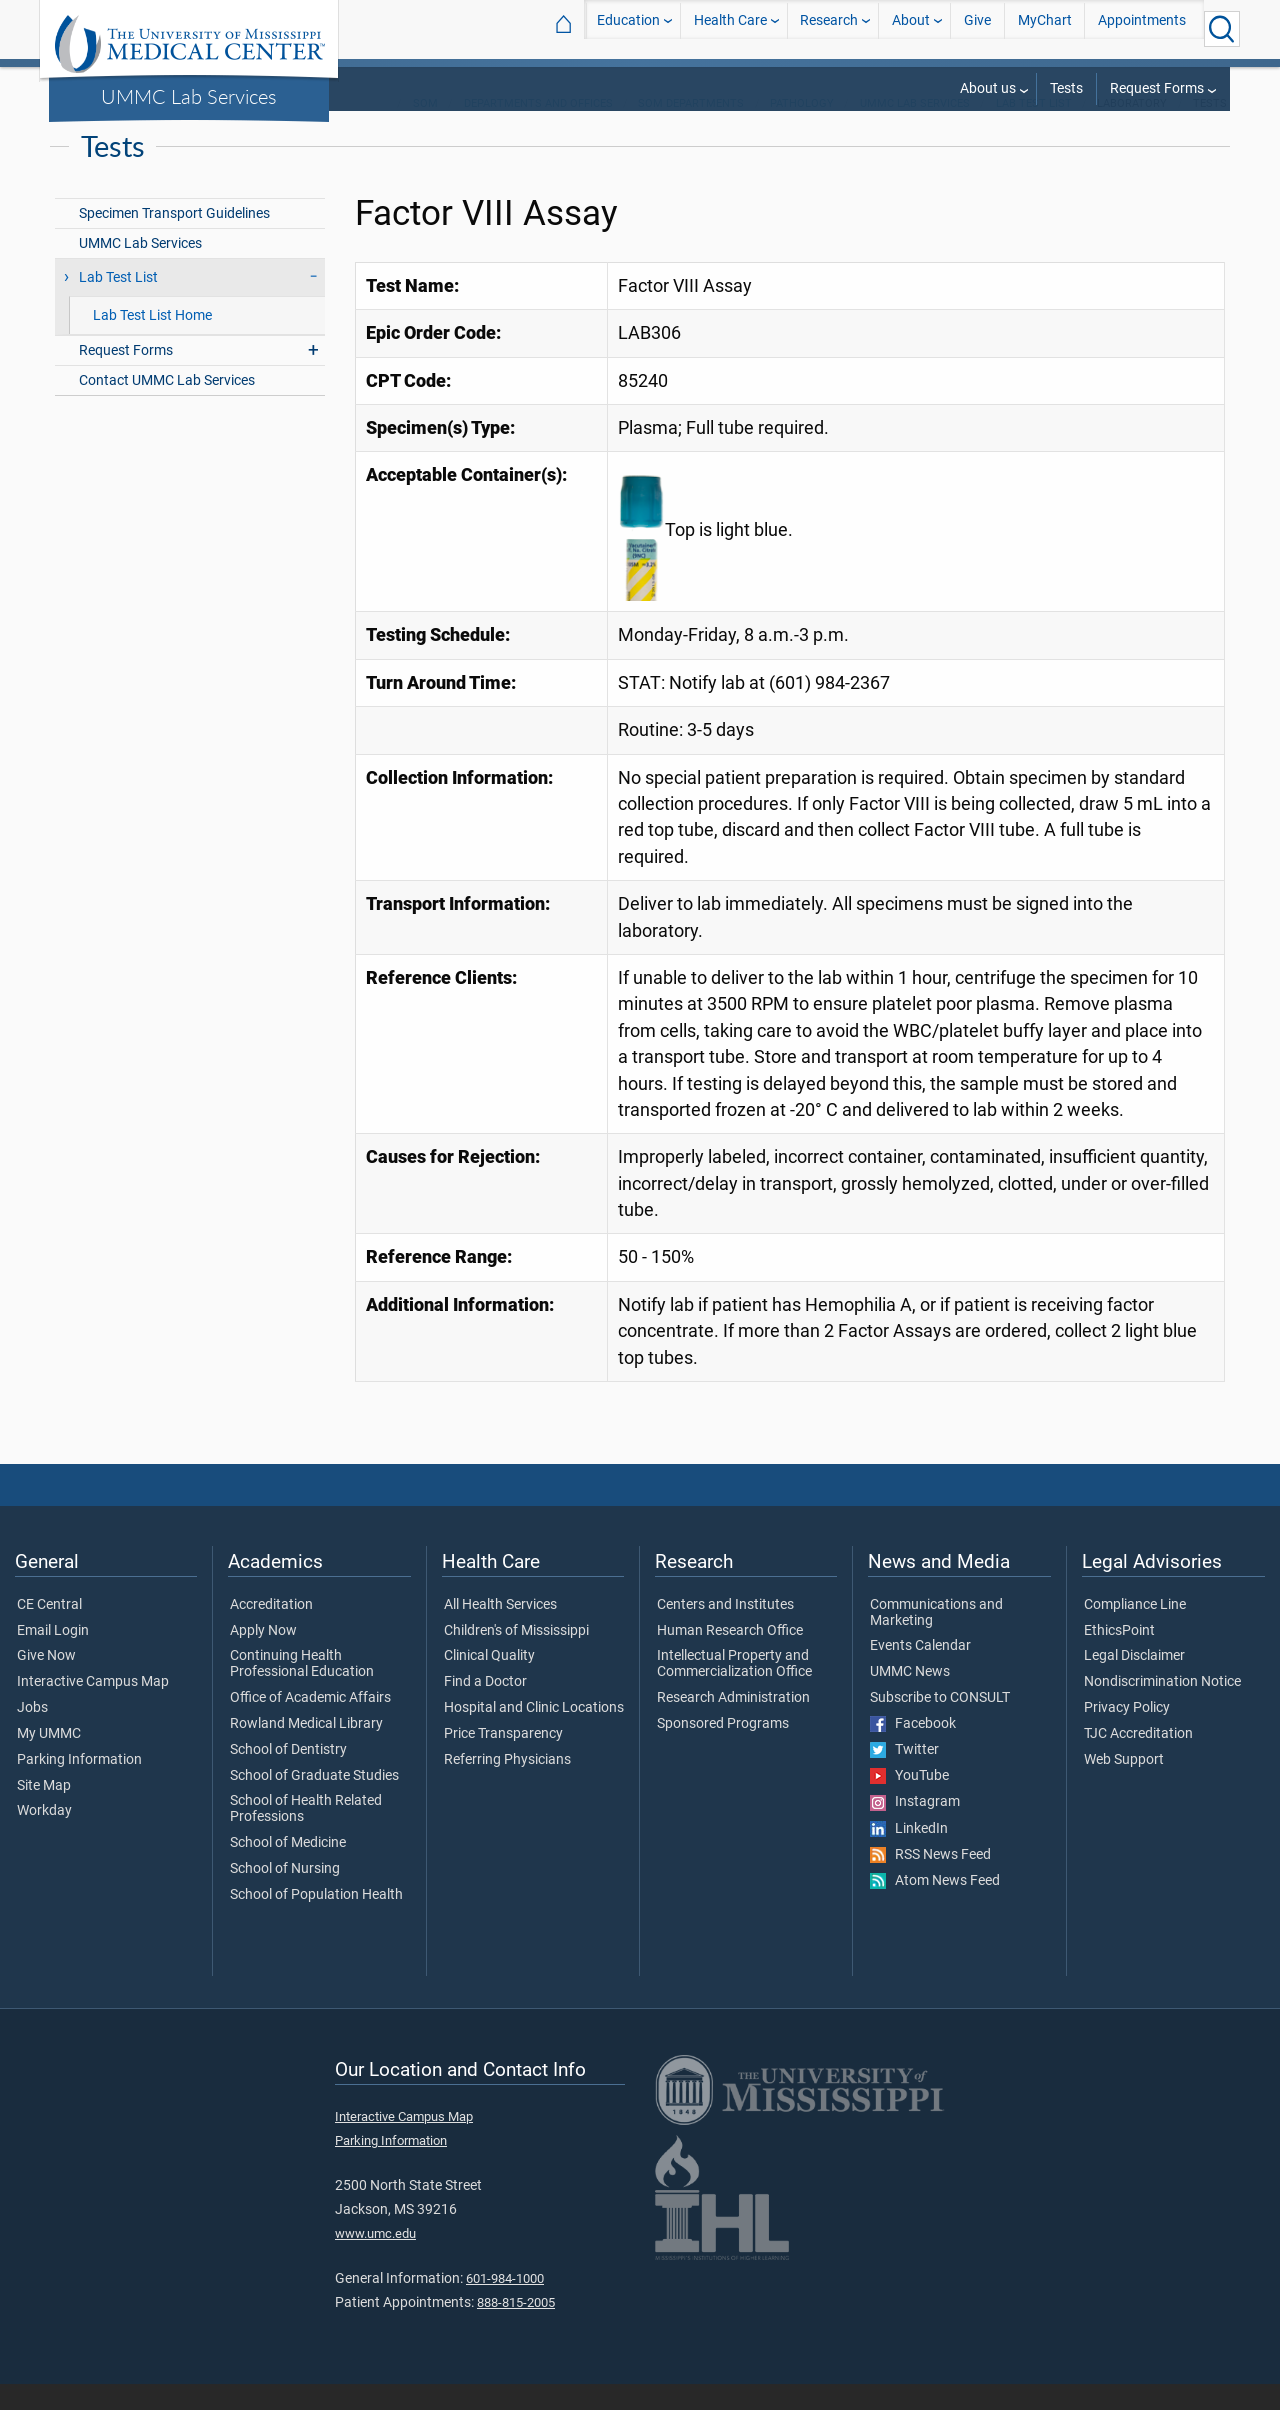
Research (829, 28)
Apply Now (263, 1657)
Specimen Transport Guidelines (174, 239)
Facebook (913, 1750)
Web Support (1124, 1786)
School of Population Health (316, 1921)
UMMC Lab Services (189, 96)
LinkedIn (909, 1855)
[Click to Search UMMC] (1222, 29)
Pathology (802, 129)
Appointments (1142, 28)
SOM (425, 129)
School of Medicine (288, 1869)
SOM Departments (691, 129)
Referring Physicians (507, 1786)
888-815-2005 (516, 2328)
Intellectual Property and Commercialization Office (734, 1690)
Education (628, 28)
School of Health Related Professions (306, 1835)
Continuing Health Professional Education (302, 1690)
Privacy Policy (1127, 1734)
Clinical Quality (489, 1682)
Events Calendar (920, 1672)
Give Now (46, 1682)
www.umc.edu (375, 2259)
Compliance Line (1135, 1631)
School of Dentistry (288, 1776)
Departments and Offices (538, 129)
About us (988, 88)
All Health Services (500, 1631)
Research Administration (733, 1724)
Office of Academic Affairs (310, 1724)
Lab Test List (1034, 129)
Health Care (730, 28)
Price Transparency (503, 1760)
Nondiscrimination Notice (1162, 1708)
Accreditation (271, 1631)
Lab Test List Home (152, 341)
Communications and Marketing (936, 1639)
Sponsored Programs (723, 1750)
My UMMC (49, 1760)
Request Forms (1157, 88)
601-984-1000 (505, 2304)
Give (977, 28)
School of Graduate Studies (314, 1802)
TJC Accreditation (1138, 1760)
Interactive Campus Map (93, 1708)
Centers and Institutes (725, 1631)
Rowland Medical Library (306, 1750)
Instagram (915, 1828)
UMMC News (910, 1698)
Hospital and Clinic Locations (534, 1734)
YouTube (909, 1802)
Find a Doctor (485, 1708)
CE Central (49, 1631)
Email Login (53, 1657)
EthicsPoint (1119, 1657)
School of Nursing (285, 1895)
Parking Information (79, 1786)
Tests (1066, 88)
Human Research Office (730, 1657)
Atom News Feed (935, 1907)
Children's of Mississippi (516, 1657)
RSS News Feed (930, 1881)
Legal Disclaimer (1134, 1682)
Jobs (32, 1734)
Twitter (904, 1776)
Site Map (44, 1812)
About (911, 28)
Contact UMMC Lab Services (167, 406)
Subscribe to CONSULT (940, 1724)
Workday (44, 1837)
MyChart (1045, 28)
